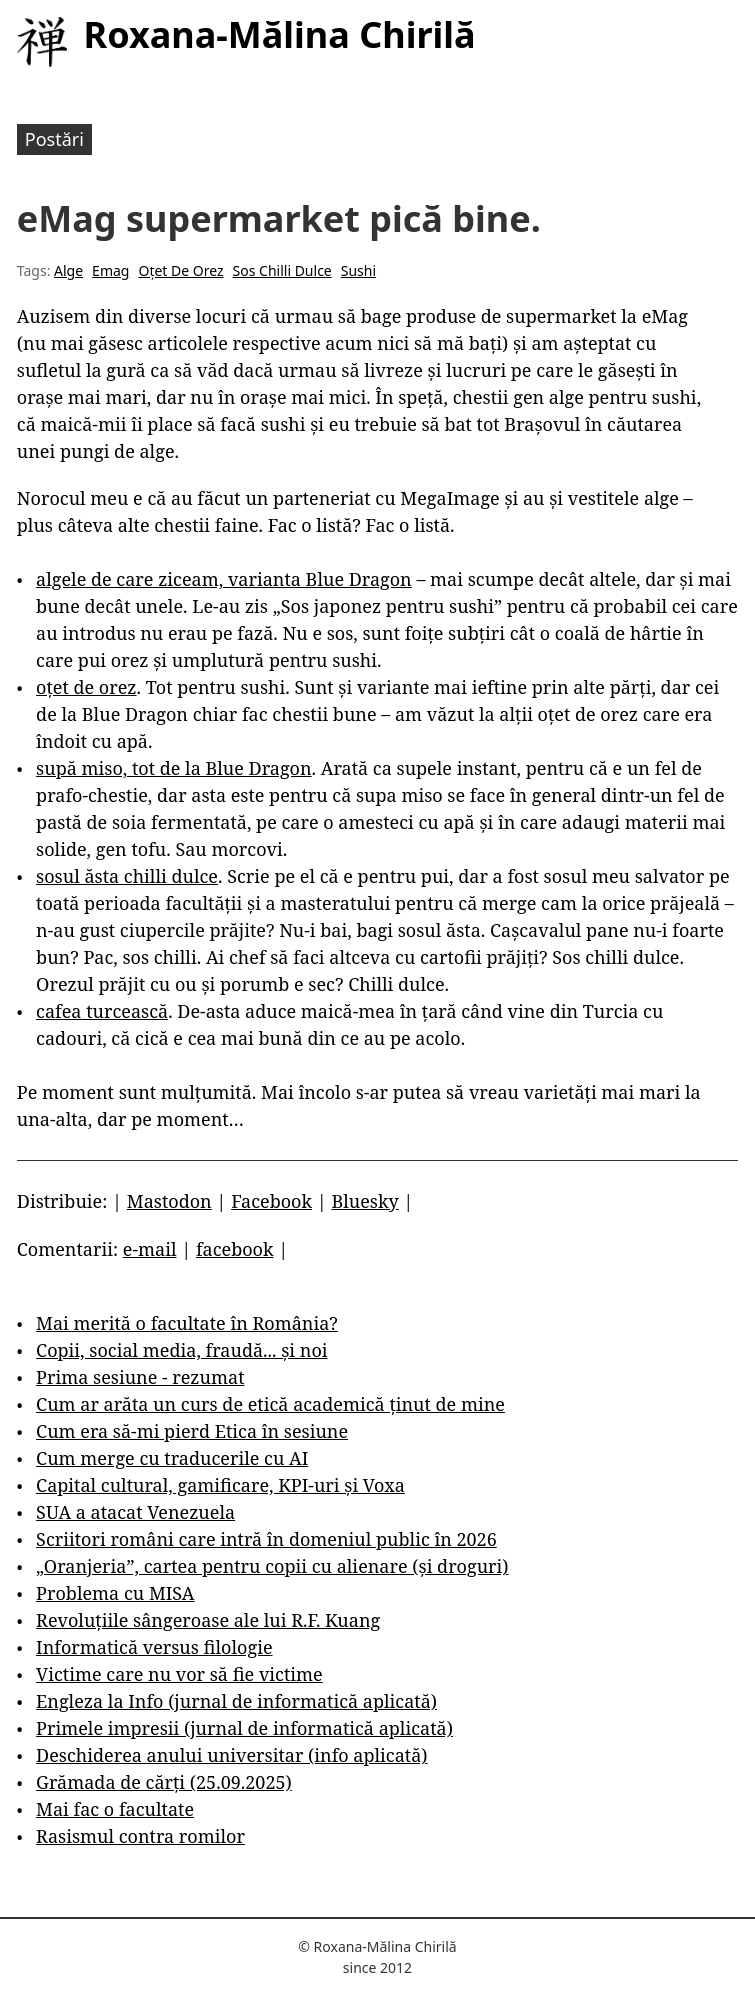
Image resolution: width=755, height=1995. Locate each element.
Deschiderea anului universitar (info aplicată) (231, 1755)
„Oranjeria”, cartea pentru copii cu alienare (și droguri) (272, 1566)
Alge (68, 270)
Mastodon (169, 1201)
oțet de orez (86, 687)
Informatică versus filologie (154, 1647)
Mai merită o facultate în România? (187, 1323)
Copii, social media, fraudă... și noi (181, 1350)
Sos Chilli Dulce (282, 270)
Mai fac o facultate (115, 1809)
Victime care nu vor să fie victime (179, 1674)
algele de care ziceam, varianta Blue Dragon (224, 579)
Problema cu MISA (115, 1593)
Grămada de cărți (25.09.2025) (164, 1782)
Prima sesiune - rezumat (140, 1377)
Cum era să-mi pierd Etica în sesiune (192, 1431)
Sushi (358, 270)
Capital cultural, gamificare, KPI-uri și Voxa (220, 1485)
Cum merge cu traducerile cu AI (172, 1458)
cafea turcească (102, 1011)
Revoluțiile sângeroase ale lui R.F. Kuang (208, 1620)
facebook (235, 1249)
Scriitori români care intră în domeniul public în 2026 (266, 1539)
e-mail (150, 1249)
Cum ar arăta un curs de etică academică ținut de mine (270, 1404)
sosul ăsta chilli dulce (127, 876)
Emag (110, 270)
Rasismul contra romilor (140, 1836)
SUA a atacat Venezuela (135, 1512)
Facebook (271, 1201)
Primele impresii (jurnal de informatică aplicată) (244, 1728)
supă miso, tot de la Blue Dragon (173, 768)
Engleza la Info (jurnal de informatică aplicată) (236, 1701)
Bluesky (364, 1201)
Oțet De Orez (180, 270)
